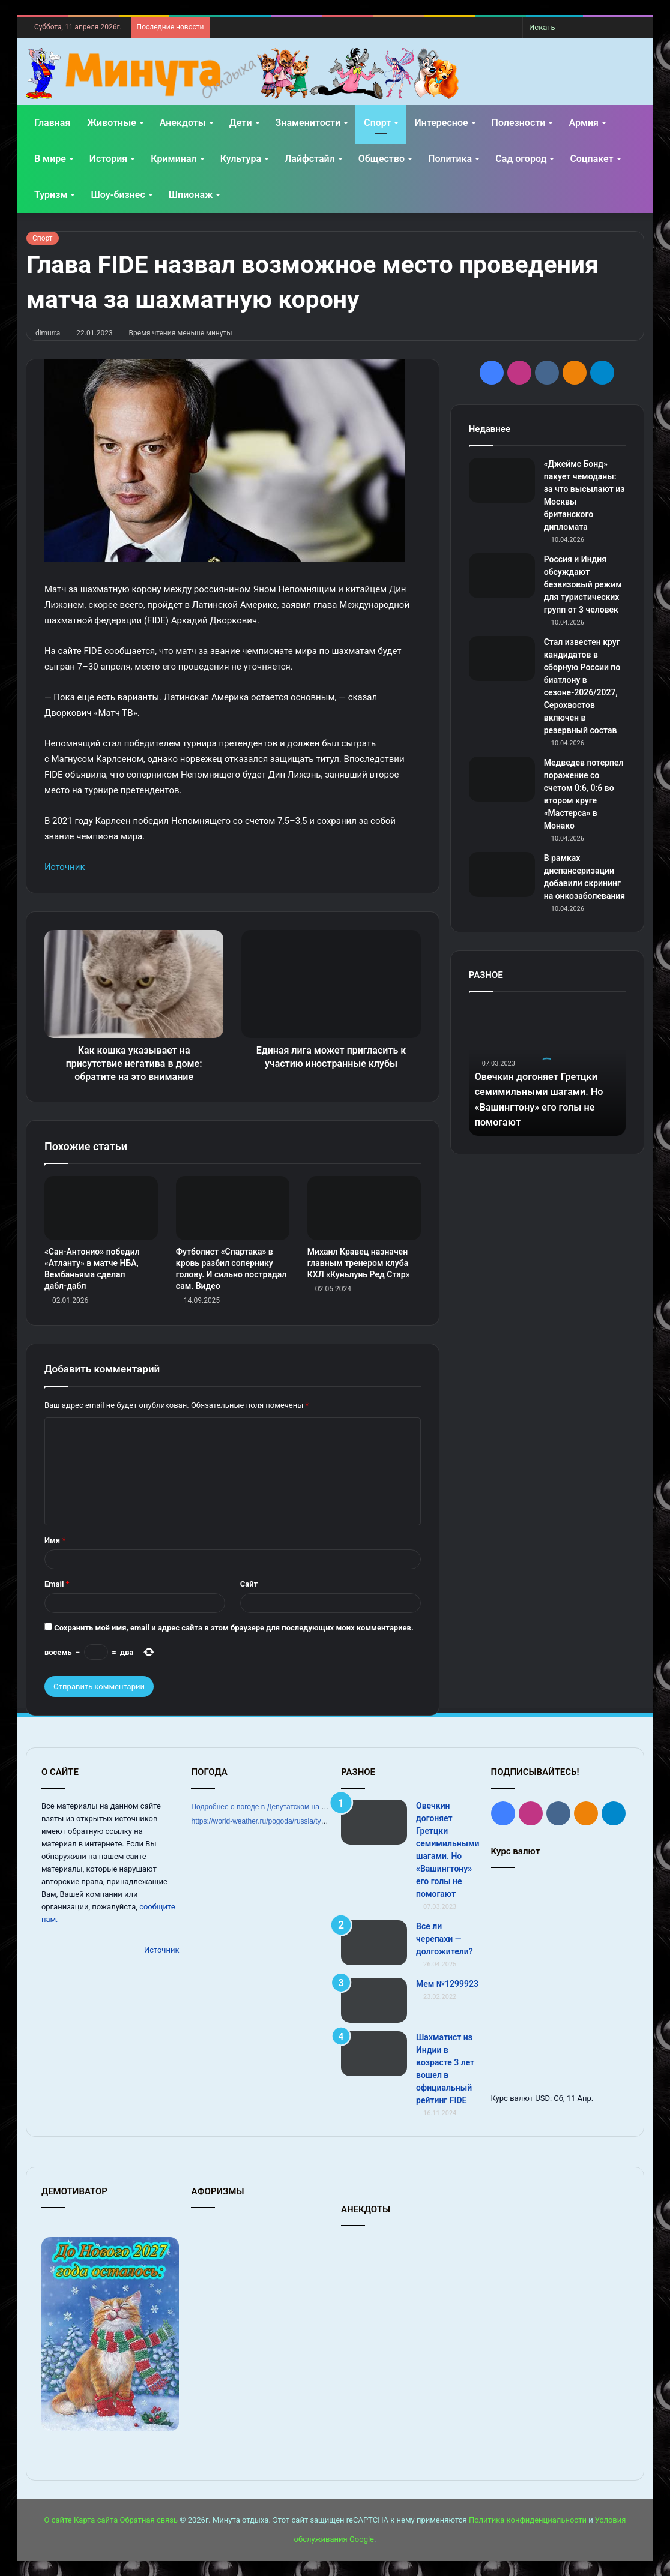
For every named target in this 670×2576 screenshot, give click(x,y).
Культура (240, 158)
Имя (54, 1540)
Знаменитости (308, 122)
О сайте (58, 2519)
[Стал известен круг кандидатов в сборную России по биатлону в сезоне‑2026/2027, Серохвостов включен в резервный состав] (502, 658)
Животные (111, 122)
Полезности (519, 122)
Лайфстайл (310, 158)
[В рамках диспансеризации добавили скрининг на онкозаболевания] (502, 874)
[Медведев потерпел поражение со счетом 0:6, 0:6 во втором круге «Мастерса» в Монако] (502, 779)
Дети (240, 122)
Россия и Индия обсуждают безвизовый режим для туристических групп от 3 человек (583, 584)
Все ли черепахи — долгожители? (444, 1938)
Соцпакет (591, 158)
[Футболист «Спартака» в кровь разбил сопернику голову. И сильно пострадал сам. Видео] (232, 1208)
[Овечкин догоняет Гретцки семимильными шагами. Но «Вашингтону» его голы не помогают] (374, 1822)
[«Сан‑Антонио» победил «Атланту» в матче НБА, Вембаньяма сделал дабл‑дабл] (101, 1208)
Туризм (51, 194)
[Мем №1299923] (374, 2000)
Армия (584, 122)
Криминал (173, 158)
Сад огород (520, 158)
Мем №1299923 (447, 1984)
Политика (450, 158)
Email (57, 1583)
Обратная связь (149, 2519)
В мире (50, 158)
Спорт (377, 122)
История (108, 158)
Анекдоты (183, 122)
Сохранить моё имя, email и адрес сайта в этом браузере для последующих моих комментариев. (234, 1627)
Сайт (249, 1583)
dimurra (48, 333)
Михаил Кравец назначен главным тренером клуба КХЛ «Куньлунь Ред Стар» (358, 1263)
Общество (381, 158)
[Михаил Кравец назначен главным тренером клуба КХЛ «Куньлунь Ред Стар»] (364, 1208)
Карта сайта (96, 2519)
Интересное (441, 122)
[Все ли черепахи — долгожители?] (374, 1942)
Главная (52, 122)
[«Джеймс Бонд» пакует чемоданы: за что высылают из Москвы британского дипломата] (502, 480)
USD (542, 2098)
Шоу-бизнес (118, 194)
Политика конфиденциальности (528, 2519)
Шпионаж (191, 194)
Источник (64, 867)
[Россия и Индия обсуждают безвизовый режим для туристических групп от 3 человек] (502, 575)
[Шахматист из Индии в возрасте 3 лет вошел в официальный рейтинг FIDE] (374, 2053)
